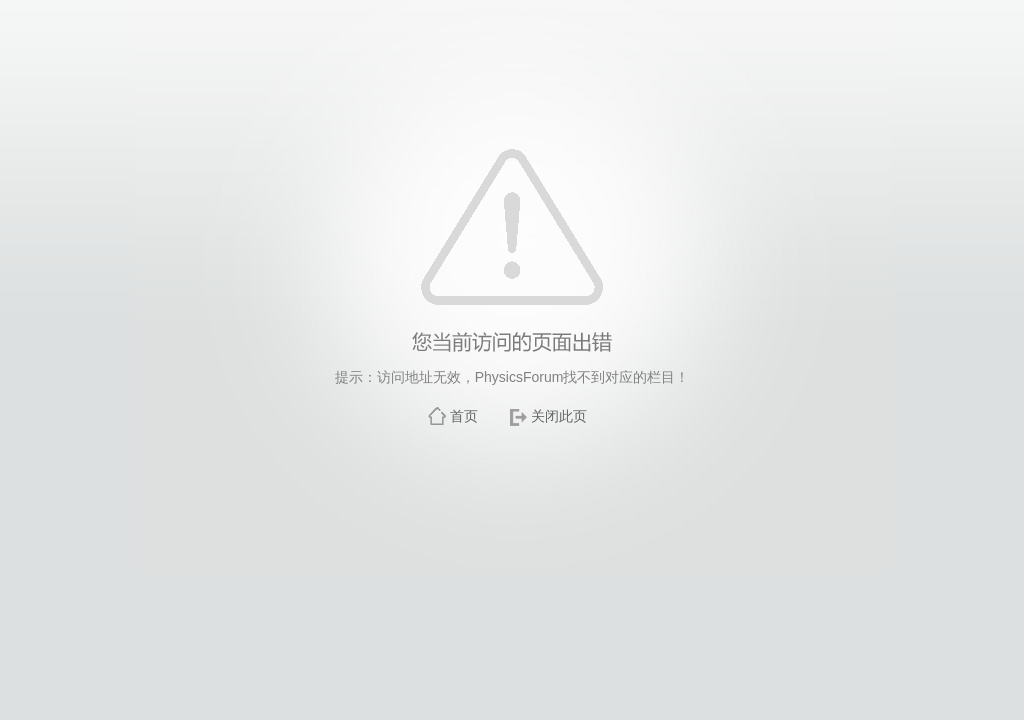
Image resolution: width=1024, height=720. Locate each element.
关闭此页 (559, 416)
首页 (464, 416)
